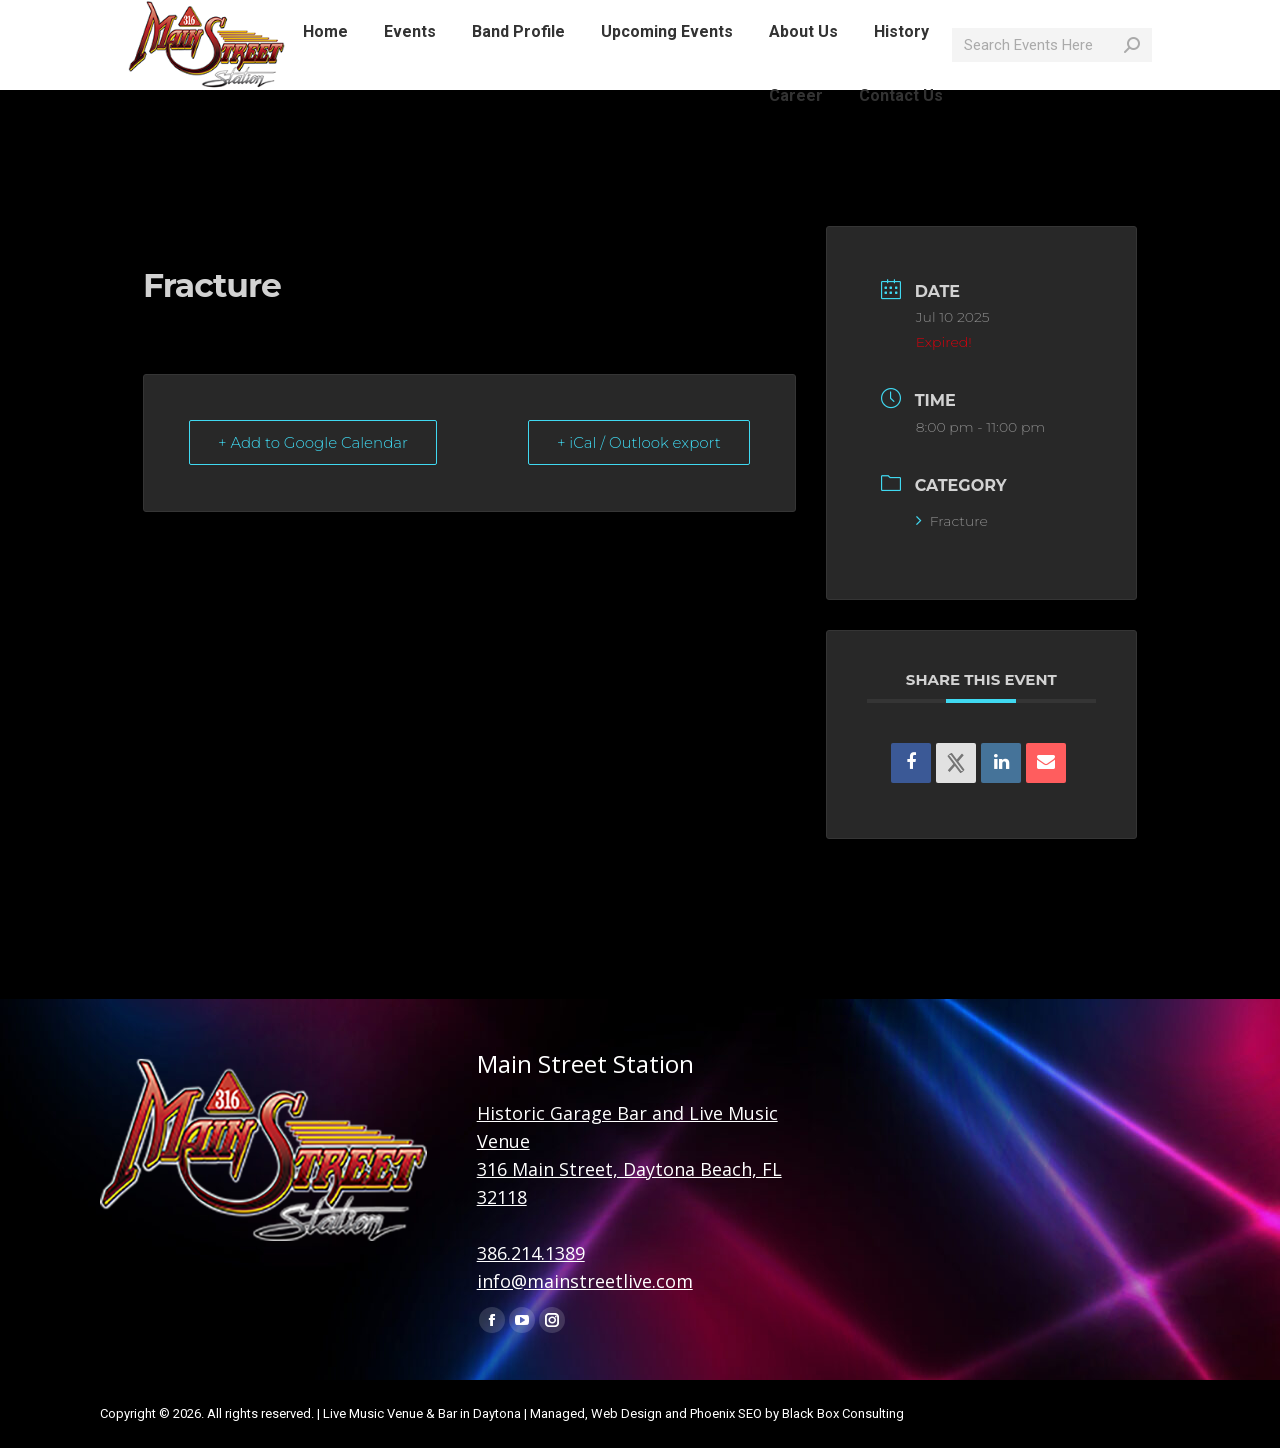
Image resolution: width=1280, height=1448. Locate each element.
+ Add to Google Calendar (313, 442)
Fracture (952, 521)
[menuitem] (325, 68)
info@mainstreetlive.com (384, 18)
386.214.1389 (531, 1253)
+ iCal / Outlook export (639, 442)
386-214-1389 (228, 18)
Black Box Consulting (843, 1413)
